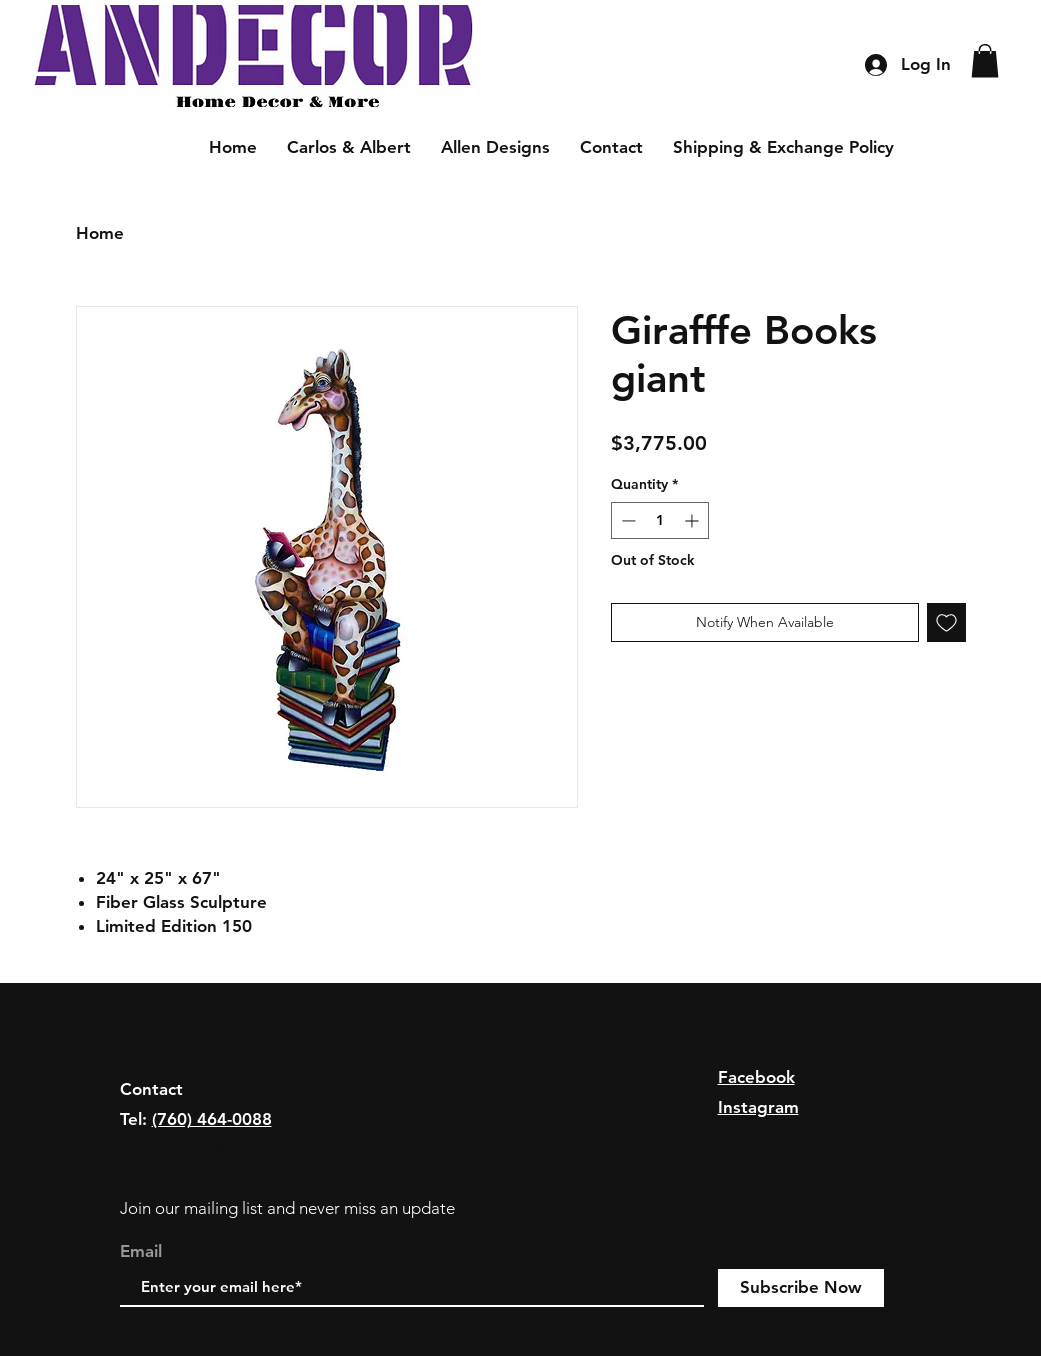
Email (141, 1251)
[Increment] (693, 520)
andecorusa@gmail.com (213, 1150)
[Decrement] (626, 520)
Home (100, 233)
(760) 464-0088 (212, 1119)
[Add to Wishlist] (946, 622)
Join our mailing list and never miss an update (287, 1208)
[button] (985, 60)
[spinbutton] (660, 520)
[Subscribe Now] (801, 1288)
